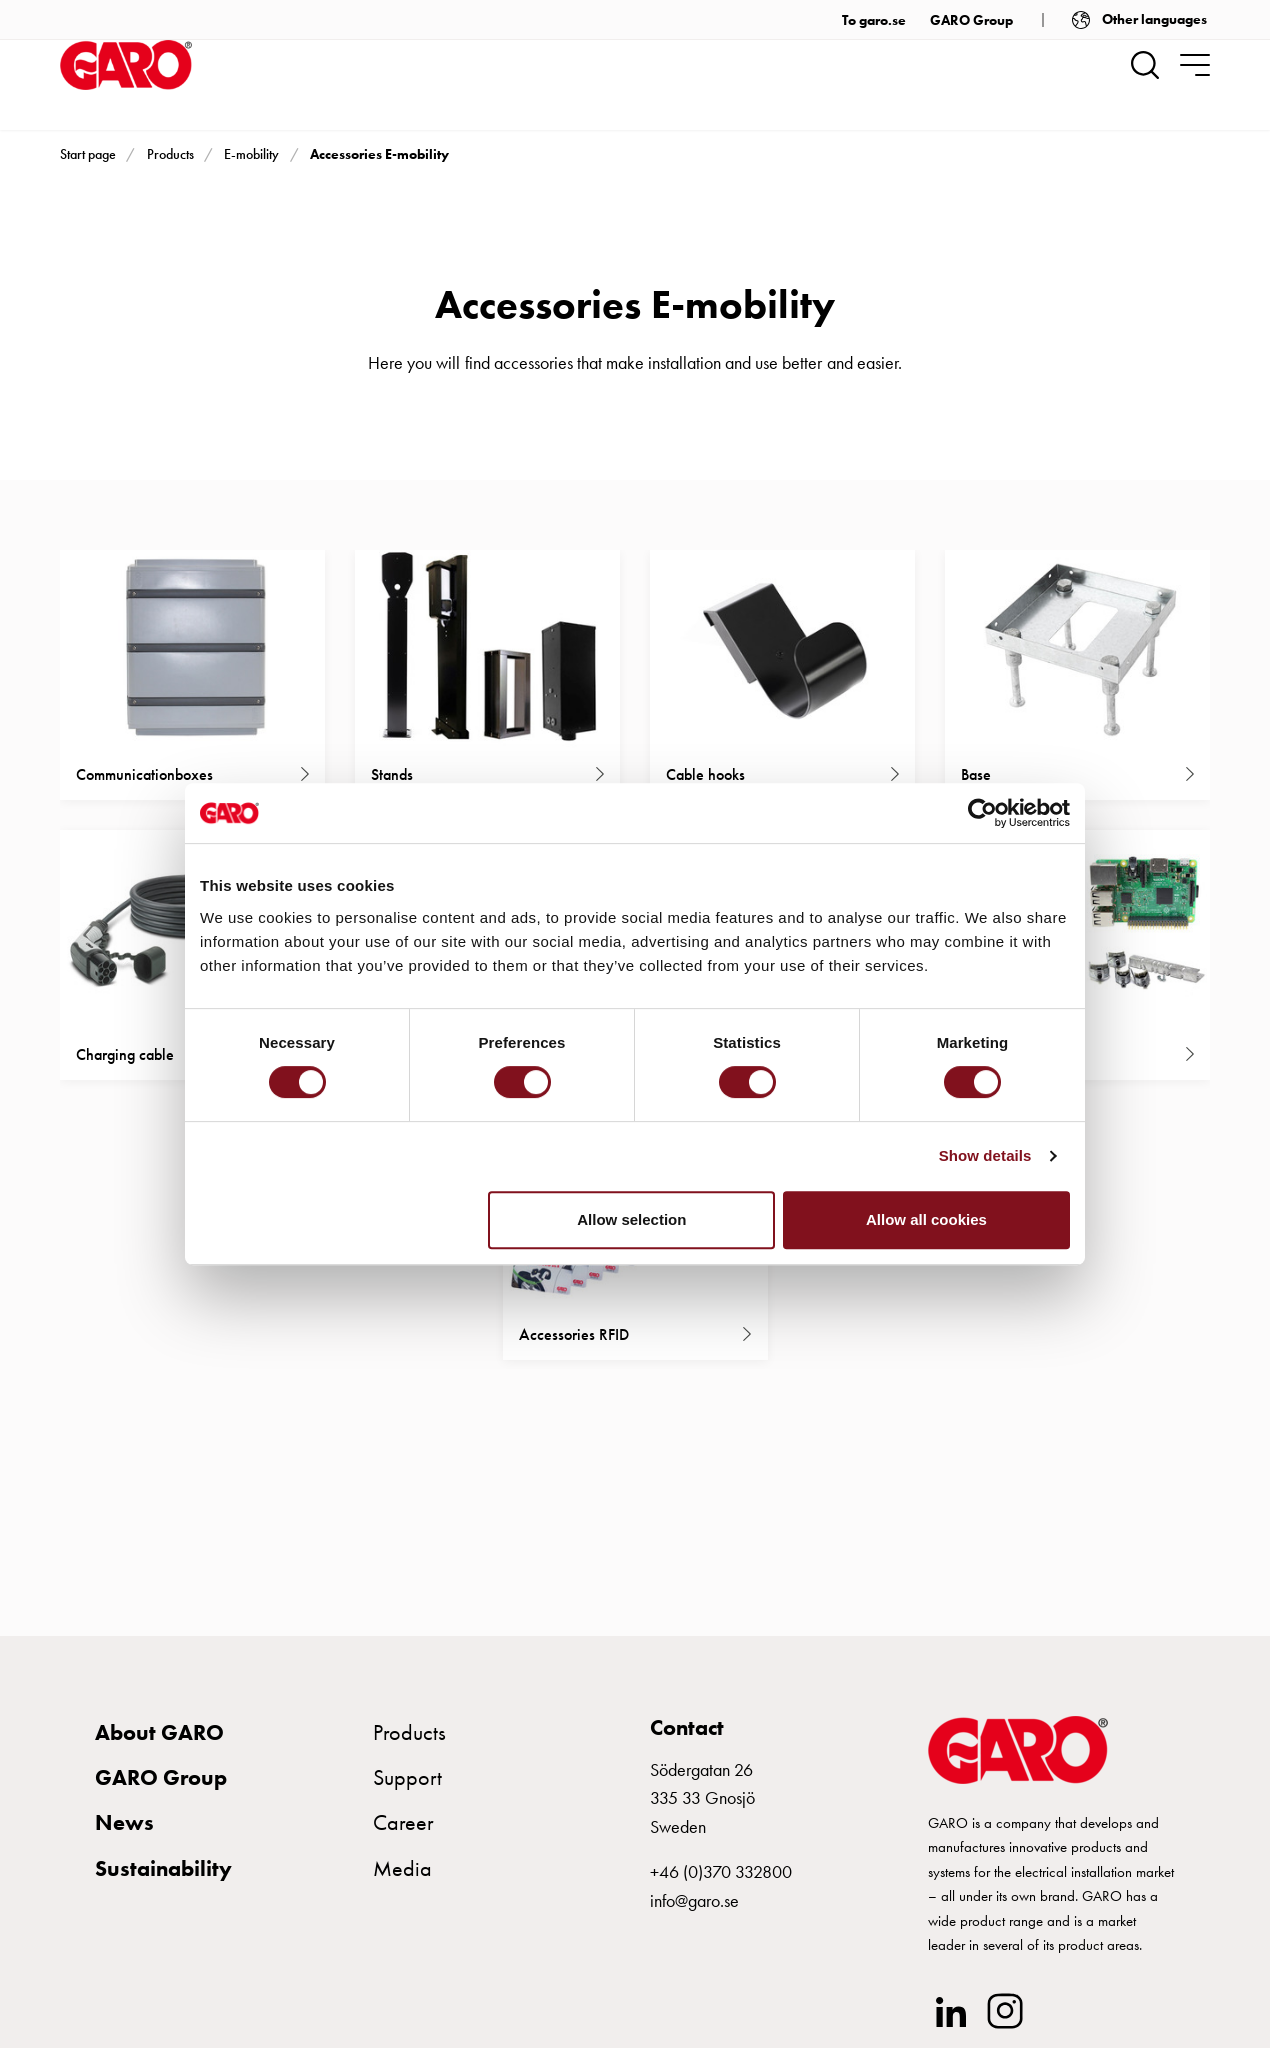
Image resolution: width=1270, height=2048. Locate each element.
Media (402, 1876)
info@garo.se (694, 1908)
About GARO (159, 1740)
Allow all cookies (926, 1219)
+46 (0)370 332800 (721, 1879)
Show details (985, 1155)
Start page (88, 154)
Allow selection (631, 1219)
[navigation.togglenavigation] (1195, 65)
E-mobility (251, 154)
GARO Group (971, 20)
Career (403, 1831)
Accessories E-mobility (379, 154)
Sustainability (163, 1876)
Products (170, 154)
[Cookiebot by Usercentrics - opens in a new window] (982, 813)
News (124, 1831)
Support (407, 1785)
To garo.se (874, 20)
